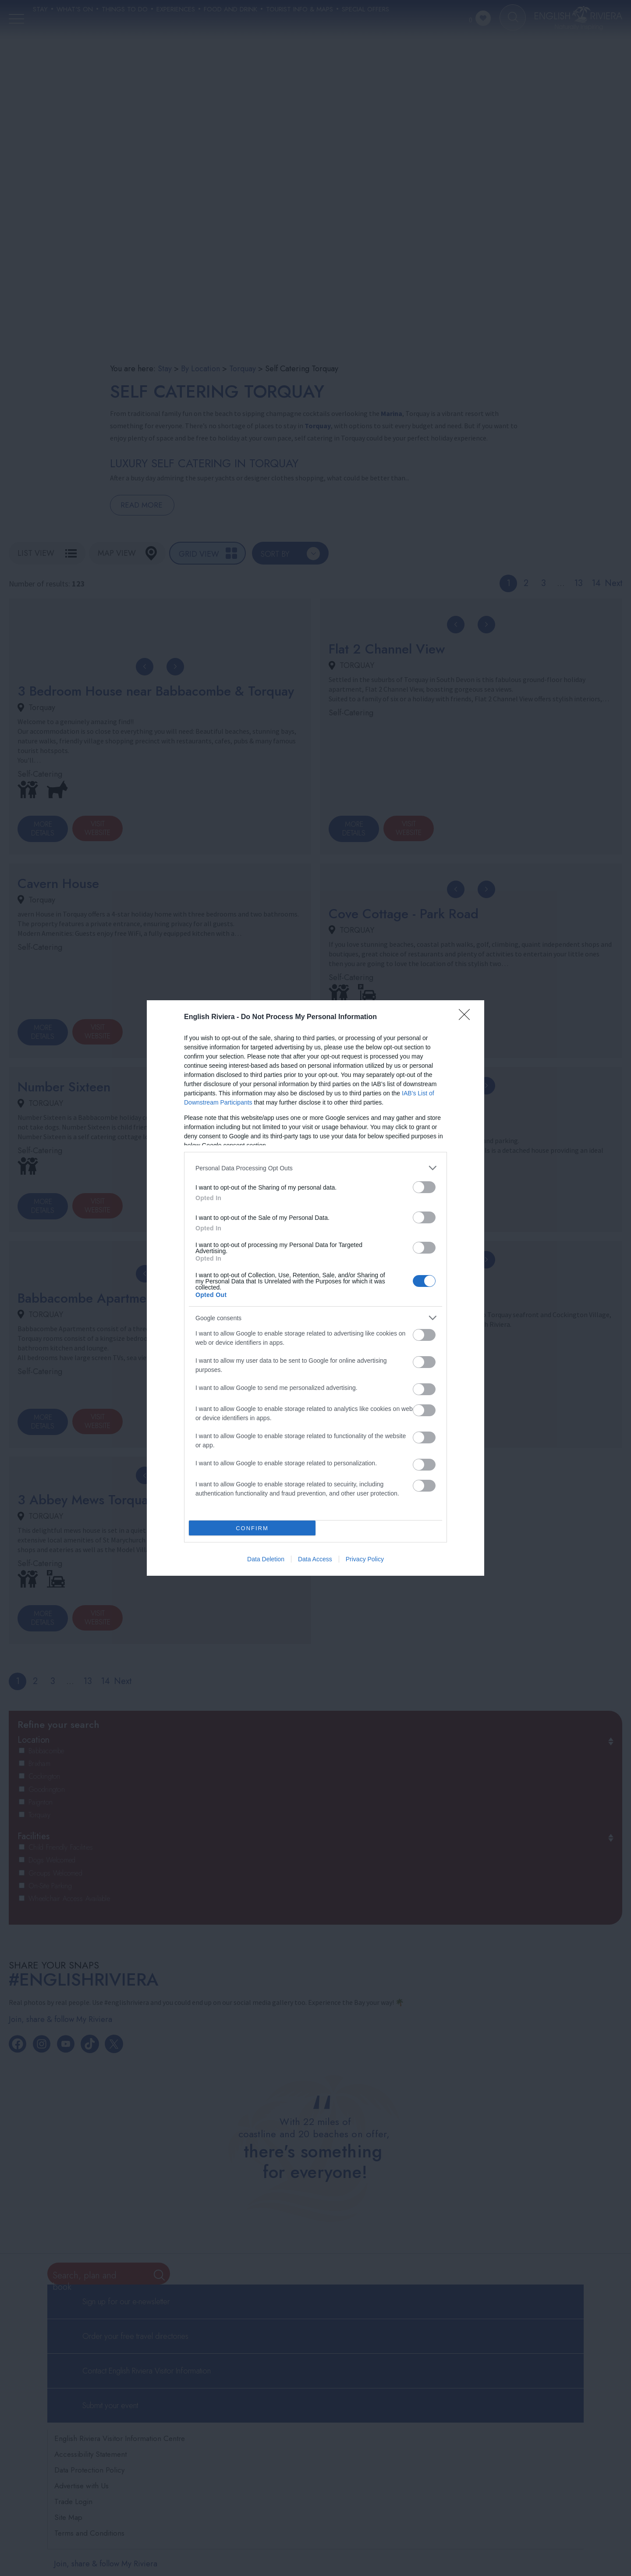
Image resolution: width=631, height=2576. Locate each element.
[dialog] (315, 1288)
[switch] (424, 1187)
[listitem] (315, 1168)
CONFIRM (252, 1528)
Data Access (315, 1559)
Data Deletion (265, 1559)
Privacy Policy (365, 1559)
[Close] (467, 1017)
